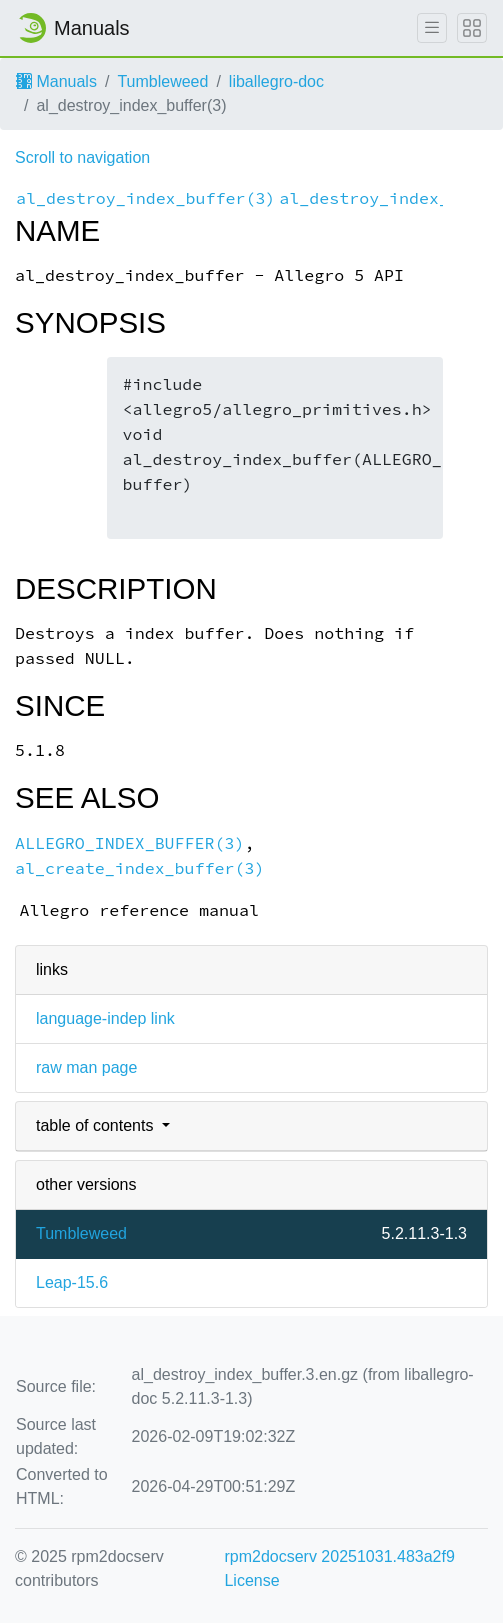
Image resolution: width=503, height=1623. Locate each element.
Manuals (56, 81)
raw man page (86, 1067)
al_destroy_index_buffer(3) (145, 198)
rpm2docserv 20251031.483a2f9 (339, 1556)
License (251, 1580)
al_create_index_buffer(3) (139, 868)
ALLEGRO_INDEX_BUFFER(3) (129, 843)
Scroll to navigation (82, 157)
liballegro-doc (276, 81)
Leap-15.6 (72, 1282)
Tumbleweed (162, 81)
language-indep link (105, 1018)
